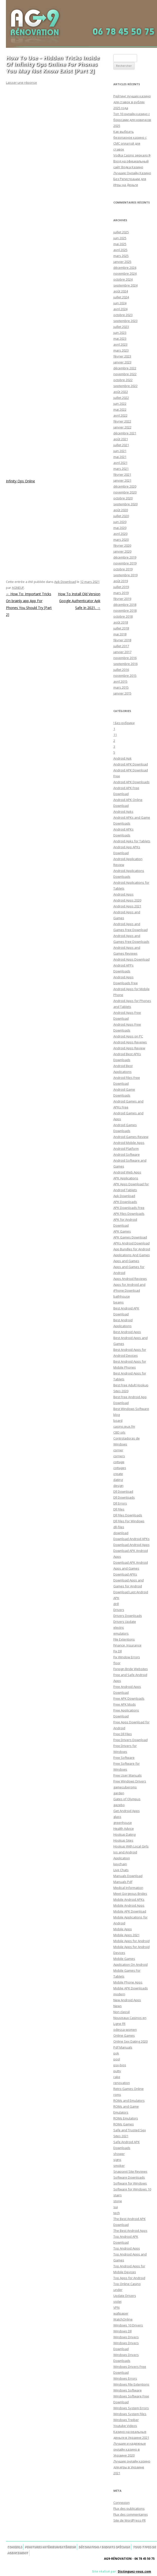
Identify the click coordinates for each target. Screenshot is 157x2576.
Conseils (14, 2547)
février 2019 (122, 598)
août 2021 (120, 439)
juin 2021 (119, 451)
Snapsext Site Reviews (130, 2171)
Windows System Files (129, 2414)
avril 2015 (120, 681)
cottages (119, 1468)
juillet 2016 (121, 669)
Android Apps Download (131, 959)
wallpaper (120, 2313)
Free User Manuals (127, 1775)
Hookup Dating (124, 1834)
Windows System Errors (131, 2408)
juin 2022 (119, 403)
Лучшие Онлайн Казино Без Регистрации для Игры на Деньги (132, 179)
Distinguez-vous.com (134, 2571)
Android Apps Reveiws (130, 1042)
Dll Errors (120, 1503)
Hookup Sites (123, 1840)
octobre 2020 (123, 498)
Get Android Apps (126, 1811)
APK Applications (125, 1178)
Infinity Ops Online (20, 481)
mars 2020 (121, 539)
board (117, 1420)
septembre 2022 (125, 386)
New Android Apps (127, 2000)
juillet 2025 (121, 232)
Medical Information (128, 1887)
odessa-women (125, 2029)
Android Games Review (130, 1137)
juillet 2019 (121, 587)
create (118, 1474)
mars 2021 (121, 468)
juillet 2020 (121, 516)
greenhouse (122, 1822)
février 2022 (122, 421)
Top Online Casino (127, 2284)
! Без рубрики (124, 723)
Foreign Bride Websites (130, 1669)
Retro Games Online (128, 2088)
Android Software (126, 1154)
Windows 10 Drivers (128, 2325)
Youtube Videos (125, 2425)
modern (119, 1994)
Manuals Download (127, 1876)
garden (118, 1793)
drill (116, 1604)
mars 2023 (121, 350)
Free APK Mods (124, 1704)
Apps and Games (126, 1261)
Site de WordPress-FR (129, 2520)
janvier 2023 (122, 362)
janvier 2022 (122, 427)
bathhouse (121, 1296)
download (120, 1533)
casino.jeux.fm (124, 1426)
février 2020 (122, 545)
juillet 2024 (121, 297)
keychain (120, 1864)
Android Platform (126, 1148)
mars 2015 (121, 687)
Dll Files (118, 1509)
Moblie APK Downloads (130, 1988)
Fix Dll (117, 1651)
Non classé (121, 2012)
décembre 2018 (124, 604)
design (118, 1485)
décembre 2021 (124, 433)
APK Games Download (130, 1237)
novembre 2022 (125, 374)
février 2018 (122, 640)
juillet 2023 (121, 326)
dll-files (118, 1527)
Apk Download (65, 581)
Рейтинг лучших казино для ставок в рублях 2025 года (132, 102)
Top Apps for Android (129, 2278)
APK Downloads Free (128, 1207)
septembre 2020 (125, 504)
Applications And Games (131, 1255)
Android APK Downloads (131, 782)
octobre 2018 (123, 616)
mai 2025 (119, 244)
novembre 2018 (125, 610)
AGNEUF (18, 587)
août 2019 (120, 581)
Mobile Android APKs (128, 1899)
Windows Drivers (126, 2337)
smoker (119, 2165)
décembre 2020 (124, 486)
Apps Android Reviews (130, 1278)
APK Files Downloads (128, 1213)
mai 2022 (119, 409)
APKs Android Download (131, 1243)
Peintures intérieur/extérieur (50, 2547)
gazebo (119, 1805)
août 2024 (120, 291)
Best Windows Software (131, 1409)
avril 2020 (120, 533)
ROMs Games (123, 2124)
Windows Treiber (126, 2420)
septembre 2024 (125, 285)
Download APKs (125, 1574)
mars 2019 (121, 593)
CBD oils (119, 1432)
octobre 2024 (123, 279)
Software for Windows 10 (132, 2189)
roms (117, 2094)
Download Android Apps (131, 1544)
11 (115, 734)
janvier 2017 (122, 652)
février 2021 (122, 474)
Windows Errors (125, 2378)
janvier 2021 (122, 480)
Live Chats (121, 1870)
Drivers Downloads (127, 1615)
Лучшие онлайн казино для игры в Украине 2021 (131, 2467)
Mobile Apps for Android (131, 1941)
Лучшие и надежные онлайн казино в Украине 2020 (129, 2449)
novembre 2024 (125, 273)
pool (116, 2059)
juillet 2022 (121, 397)
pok (116, 2053)
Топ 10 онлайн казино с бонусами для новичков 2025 (132, 120)
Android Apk (122, 758)
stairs (117, 2195)
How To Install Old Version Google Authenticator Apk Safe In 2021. (79, 601)
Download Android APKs (131, 1539)
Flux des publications (129, 2508)
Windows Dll (122, 2331)
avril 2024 (120, 309)
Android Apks (123, 811)
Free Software (124, 1757)
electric (118, 1627)
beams (118, 1302)
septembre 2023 (125, 321)
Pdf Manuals (122, 2047)
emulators (121, 1633)
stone (117, 2201)
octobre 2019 (123, 569)
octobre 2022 (123, 380)
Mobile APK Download (129, 1911)
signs (117, 2159)
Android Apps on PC (128, 1036)
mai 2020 (119, 527)
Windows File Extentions (131, 2384)
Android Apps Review (129, 1048)
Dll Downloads (124, 1497)
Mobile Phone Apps (127, 1982)
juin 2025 (119, 238)
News (117, 2006)
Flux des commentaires (130, 2514)
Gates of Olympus (126, 1799)
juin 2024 (119, 303)
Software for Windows (130, 2183)
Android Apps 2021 (127, 906)
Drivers (118, 1610)
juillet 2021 (121, 445)
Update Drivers (124, 2295)
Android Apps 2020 (127, 900)
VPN (116, 2307)
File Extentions (124, 1639)
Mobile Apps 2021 (126, 1935)
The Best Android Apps (130, 2230)
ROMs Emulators (125, 2118)
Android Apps (123, 894)
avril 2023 (120, 344)
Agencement (17, 2553)
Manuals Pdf (122, 1882)
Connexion (121, 2502)
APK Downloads (125, 1202)
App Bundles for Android (131, 1249)
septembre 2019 (125, 575)
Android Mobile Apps (128, 1142)
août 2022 (120, 392)
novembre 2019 (125, 563)
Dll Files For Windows (128, 1521)
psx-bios (119, 2065)
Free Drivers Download (130, 1740)
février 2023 (122, 356)
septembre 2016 (125, 663)
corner (118, 1450)
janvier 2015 (122, 693)
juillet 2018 (121, 628)
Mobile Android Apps (128, 1905)
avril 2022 (120, 415)
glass (117, 1816)
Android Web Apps (127, 1172)
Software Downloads (129, 2177)
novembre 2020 (125, 492)
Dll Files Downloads (127, 1515)
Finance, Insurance (127, 1645)
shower (119, 2154)
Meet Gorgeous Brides (130, 1893)
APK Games (122, 1231)
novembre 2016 (125, 658)
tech (116, 2213)
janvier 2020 (122, 551)
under (117, 2290)
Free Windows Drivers (129, 1781)
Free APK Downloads (128, 1698)
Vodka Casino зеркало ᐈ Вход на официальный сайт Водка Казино (132, 161)
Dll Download (123, 1491)
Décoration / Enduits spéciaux (104, 2547)
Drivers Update (124, 1621)
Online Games (124, 2035)
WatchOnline (123, 2319)
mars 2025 (121, 256)
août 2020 (120, 510)
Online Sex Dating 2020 (130, 2041)
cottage (118, 1462)
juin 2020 (119, 522)
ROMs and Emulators (129, 2100)
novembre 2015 (125, 675)
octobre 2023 (123, 315)
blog (116, 1414)
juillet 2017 (121, 646)
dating (118, 1479)
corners (119, 1456)
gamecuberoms (125, 1787)
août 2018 (120, 622)
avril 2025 (120, 250)
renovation (121, 2083)
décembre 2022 (124, 368)
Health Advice (123, 1828)
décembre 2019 (124, 557)
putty (117, 2071)
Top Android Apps (126, 2248)
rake (116, 2077)
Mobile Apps (122, 1929)
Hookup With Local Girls (131, 1846)
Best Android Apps (127, 1332)
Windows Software (127, 2390)
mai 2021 (119, 457)
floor (117, 1663)
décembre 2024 (124, 267)
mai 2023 (119, 338)
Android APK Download (130, 764)
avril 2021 (120, 462)
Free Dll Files (122, 1734)
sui (115, 2207)
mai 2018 (119, 634)
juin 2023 (119, 332)
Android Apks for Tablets (131, 841)
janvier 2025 (122, 261)
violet (117, 2301)
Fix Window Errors (126, 1657)
